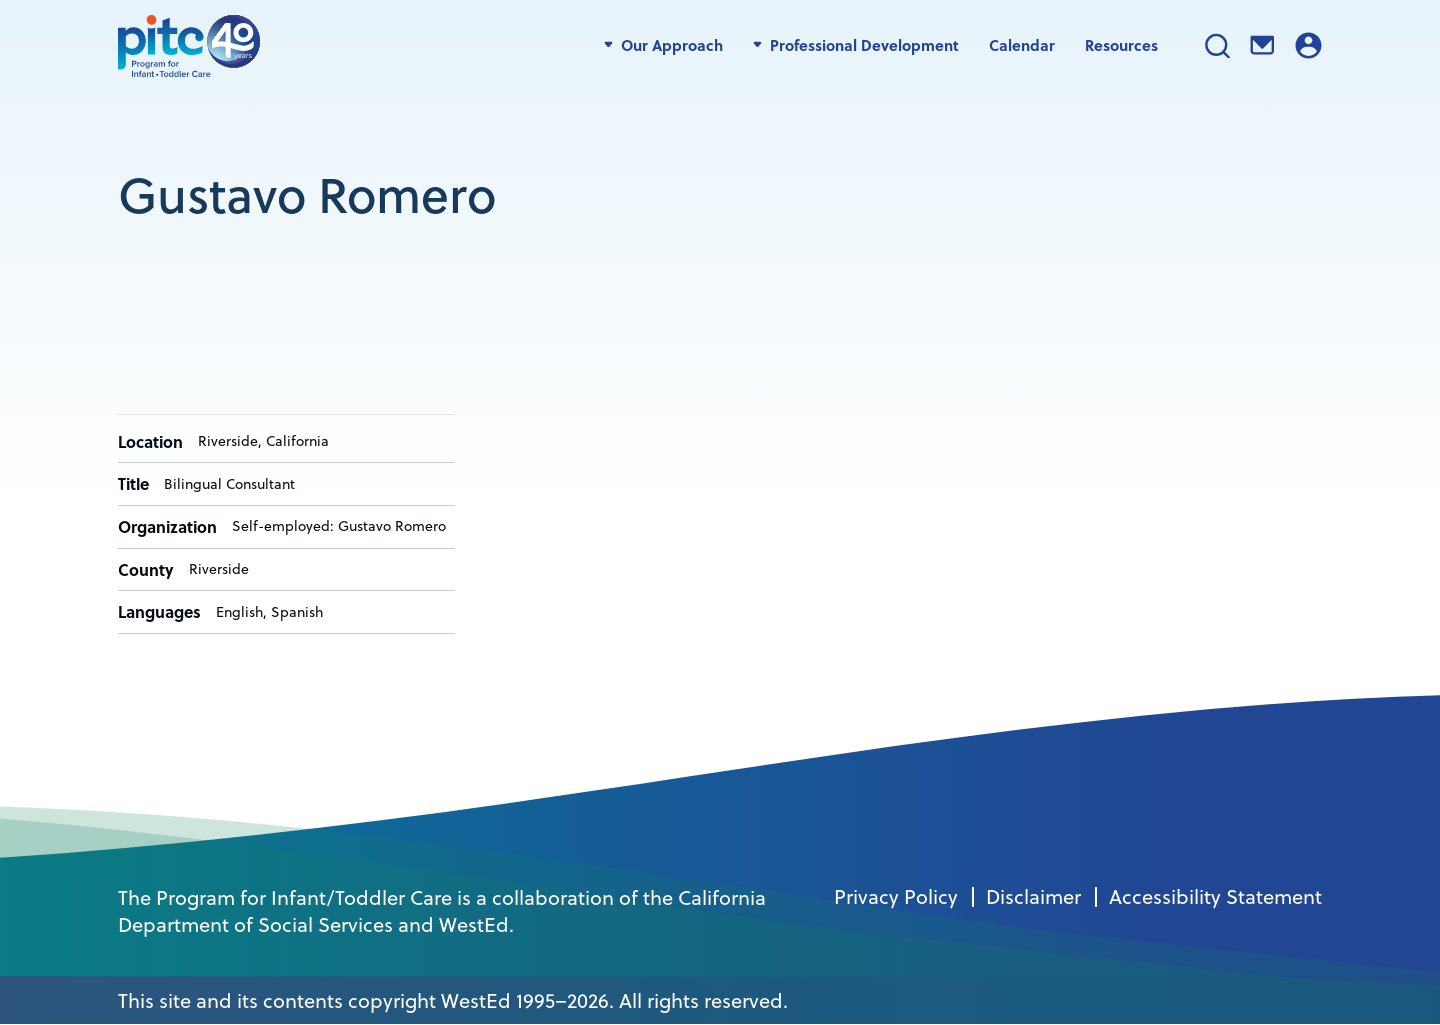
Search (1217, 45)
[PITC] (194, 45)
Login (1308, 45)
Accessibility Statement (1215, 897)
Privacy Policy (896, 897)
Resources (1121, 45)
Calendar (1022, 45)
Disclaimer (1033, 897)
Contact (1262, 45)
